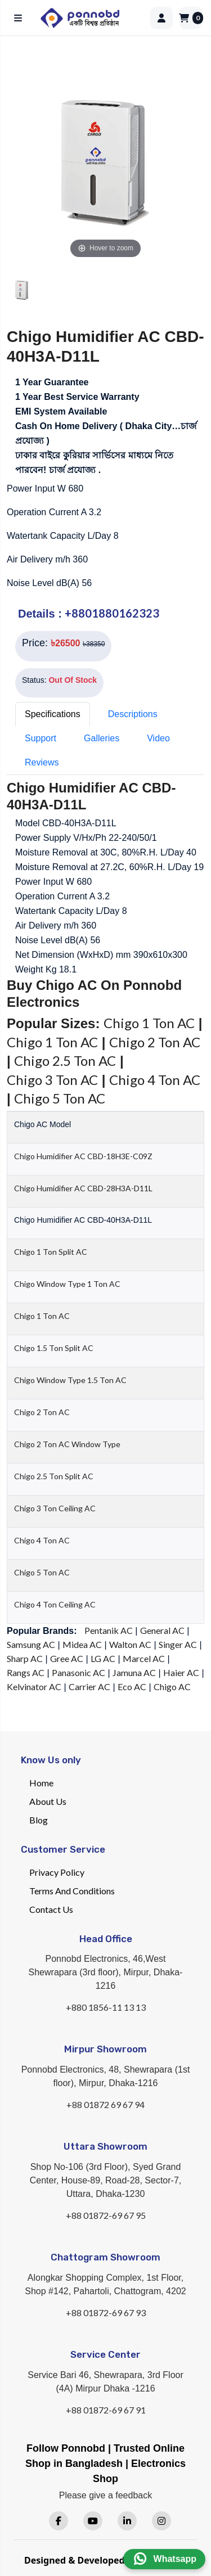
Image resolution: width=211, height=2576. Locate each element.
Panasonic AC (78, 1672)
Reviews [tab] (42, 762)
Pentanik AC (108, 1630)
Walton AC (130, 1644)
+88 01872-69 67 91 (106, 2409)
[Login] (161, 18)
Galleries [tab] (101, 738)
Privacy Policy (56, 1872)
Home (41, 1782)
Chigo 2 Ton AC (154, 1042)
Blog (38, 1819)
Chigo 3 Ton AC (52, 1079)
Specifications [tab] (52, 714)
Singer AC (178, 1644)
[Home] (91, 18)
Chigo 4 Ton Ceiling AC (55, 1604)
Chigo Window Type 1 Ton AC (67, 1284)
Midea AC (82, 1644)
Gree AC (66, 1658)
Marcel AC (144, 1658)
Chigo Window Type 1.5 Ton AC (70, 1380)
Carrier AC (89, 1686)
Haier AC (181, 1672)
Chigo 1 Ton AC (149, 1023)
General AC (162, 1630)
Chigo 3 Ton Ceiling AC (55, 1508)
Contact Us (51, 1909)
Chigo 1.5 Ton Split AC (53, 1348)
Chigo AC (172, 1686)
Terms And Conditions (72, 1890)
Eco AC (132, 1686)
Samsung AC (31, 1644)
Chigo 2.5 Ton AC (65, 1060)
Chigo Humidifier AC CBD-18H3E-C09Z (83, 1156)
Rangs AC (25, 1672)
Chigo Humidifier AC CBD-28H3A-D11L (83, 1188)
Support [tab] (40, 738)
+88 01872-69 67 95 (106, 2215)
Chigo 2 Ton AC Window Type (67, 1444)
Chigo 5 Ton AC (59, 1098)
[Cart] (190, 18)
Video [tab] (158, 738)
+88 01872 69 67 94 (105, 2104)
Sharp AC (25, 1658)
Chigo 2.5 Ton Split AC (53, 1476)
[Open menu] (20, 18)
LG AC (103, 1658)
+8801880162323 (112, 613)
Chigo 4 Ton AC (154, 1079)
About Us (47, 1801)
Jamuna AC (134, 1672)
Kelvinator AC (34, 1686)
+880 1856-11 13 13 (106, 2007)
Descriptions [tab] (133, 714)
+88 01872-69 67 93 (106, 2312)
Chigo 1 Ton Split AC (50, 1252)
